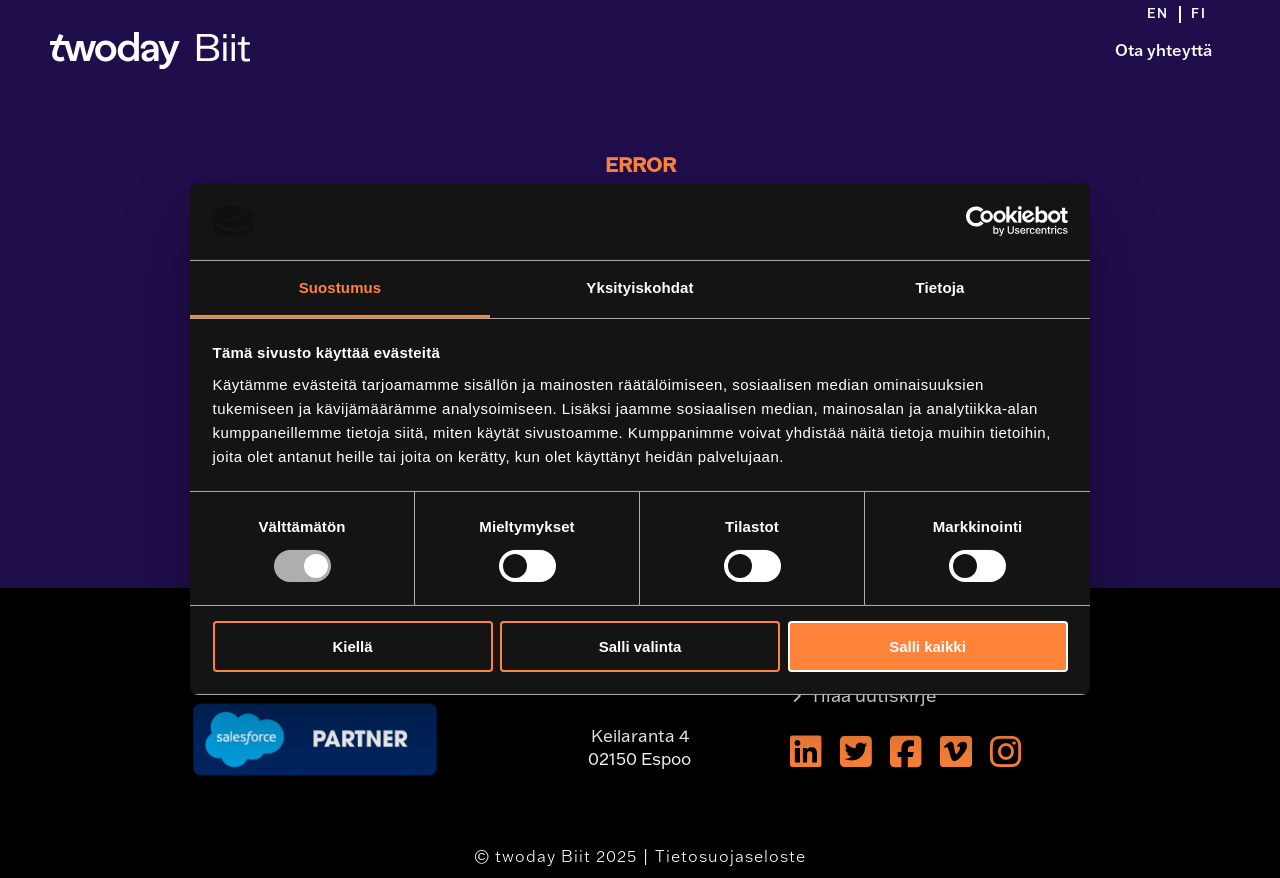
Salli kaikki (927, 646)
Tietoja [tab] (940, 287)
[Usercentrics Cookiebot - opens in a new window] (980, 221)
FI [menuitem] (1199, 13)
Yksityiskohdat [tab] (639, 287)
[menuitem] (1164, 14)
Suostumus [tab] (340, 287)
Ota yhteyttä (1163, 50)
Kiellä (352, 646)
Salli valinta (640, 646)
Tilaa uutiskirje (873, 695)
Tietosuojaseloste (730, 856)
